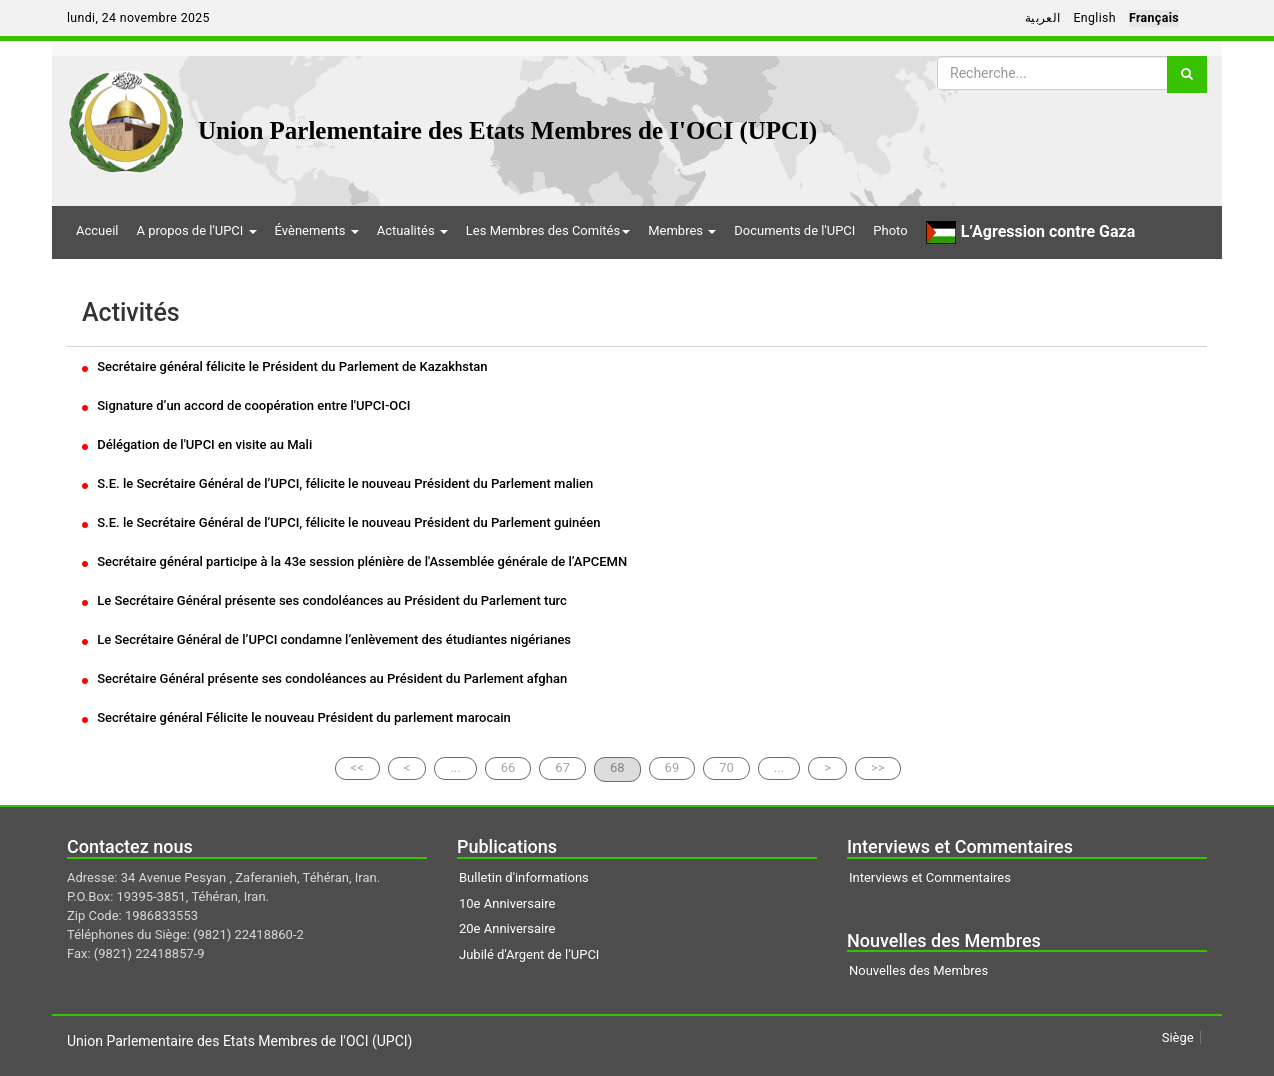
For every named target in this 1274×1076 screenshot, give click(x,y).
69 (672, 767)
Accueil (97, 230)
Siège (1178, 1037)
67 (562, 767)
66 (508, 767)
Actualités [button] (412, 230)
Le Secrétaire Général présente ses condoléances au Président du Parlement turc (324, 600)
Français (1154, 18)
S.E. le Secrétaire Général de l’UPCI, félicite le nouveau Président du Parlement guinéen (341, 522)
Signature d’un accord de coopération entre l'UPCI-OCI (246, 405)
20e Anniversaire (507, 928)
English (1094, 18)
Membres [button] (682, 230)
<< (357, 767)
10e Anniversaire (507, 903)
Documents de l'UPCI (794, 230)
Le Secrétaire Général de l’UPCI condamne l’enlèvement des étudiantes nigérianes (326, 639)
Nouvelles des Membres (918, 970)
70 (726, 767)
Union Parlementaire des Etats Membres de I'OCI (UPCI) (507, 130)
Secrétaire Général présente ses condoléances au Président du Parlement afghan (324, 678)
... (455, 767)
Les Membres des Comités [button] (548, 230)
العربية (1043, 18)
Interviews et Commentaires (930, 877)
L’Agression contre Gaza (1031, 232)
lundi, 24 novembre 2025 (138, 18)
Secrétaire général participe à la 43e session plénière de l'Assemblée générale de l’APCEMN (354, 561)
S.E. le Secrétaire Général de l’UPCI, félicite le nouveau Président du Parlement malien (337, 483)
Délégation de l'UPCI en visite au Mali (197, 444)
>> (878, 767)
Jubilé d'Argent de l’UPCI (529, 954)
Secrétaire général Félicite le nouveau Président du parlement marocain (296, 717)
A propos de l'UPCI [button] (196, 230)
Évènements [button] (317, 230)
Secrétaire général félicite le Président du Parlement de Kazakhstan (285, 366)
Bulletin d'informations (524, 877)
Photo (890, 230)
